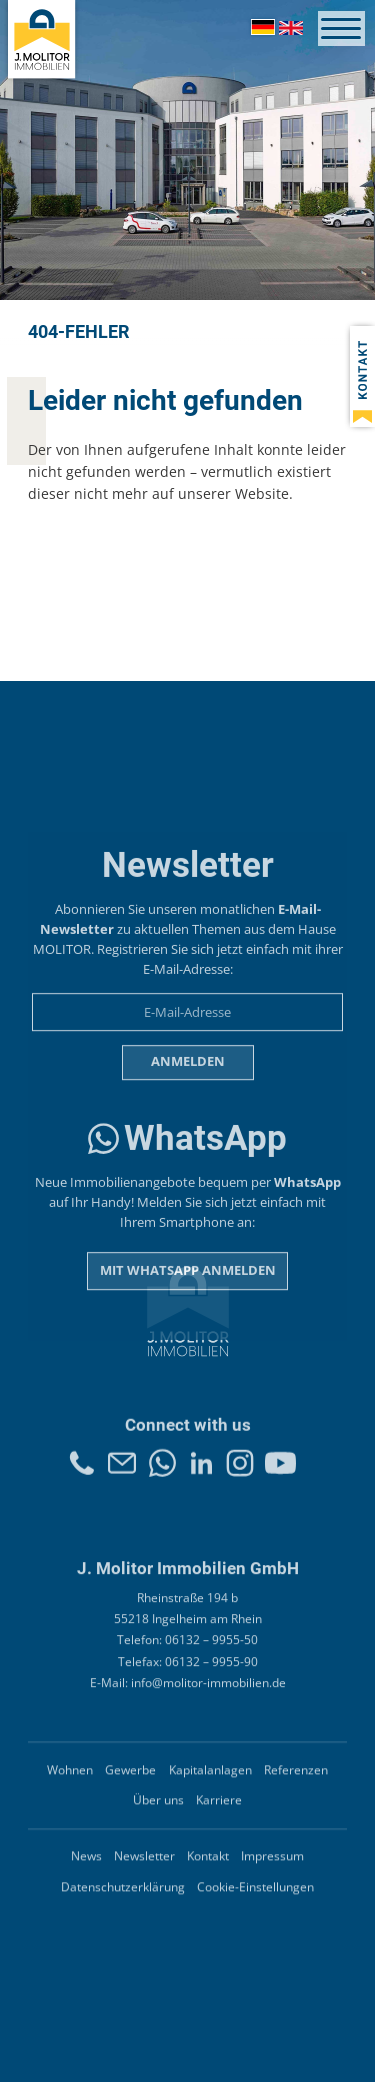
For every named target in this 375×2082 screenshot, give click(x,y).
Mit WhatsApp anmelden (188, 1392)
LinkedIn (202, 1481)
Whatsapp (163, 1481)
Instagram (240, 1481)
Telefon (82, 1481)
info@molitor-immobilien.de (208, 1715)
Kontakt (122, 1481)
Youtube (280, 1481)
